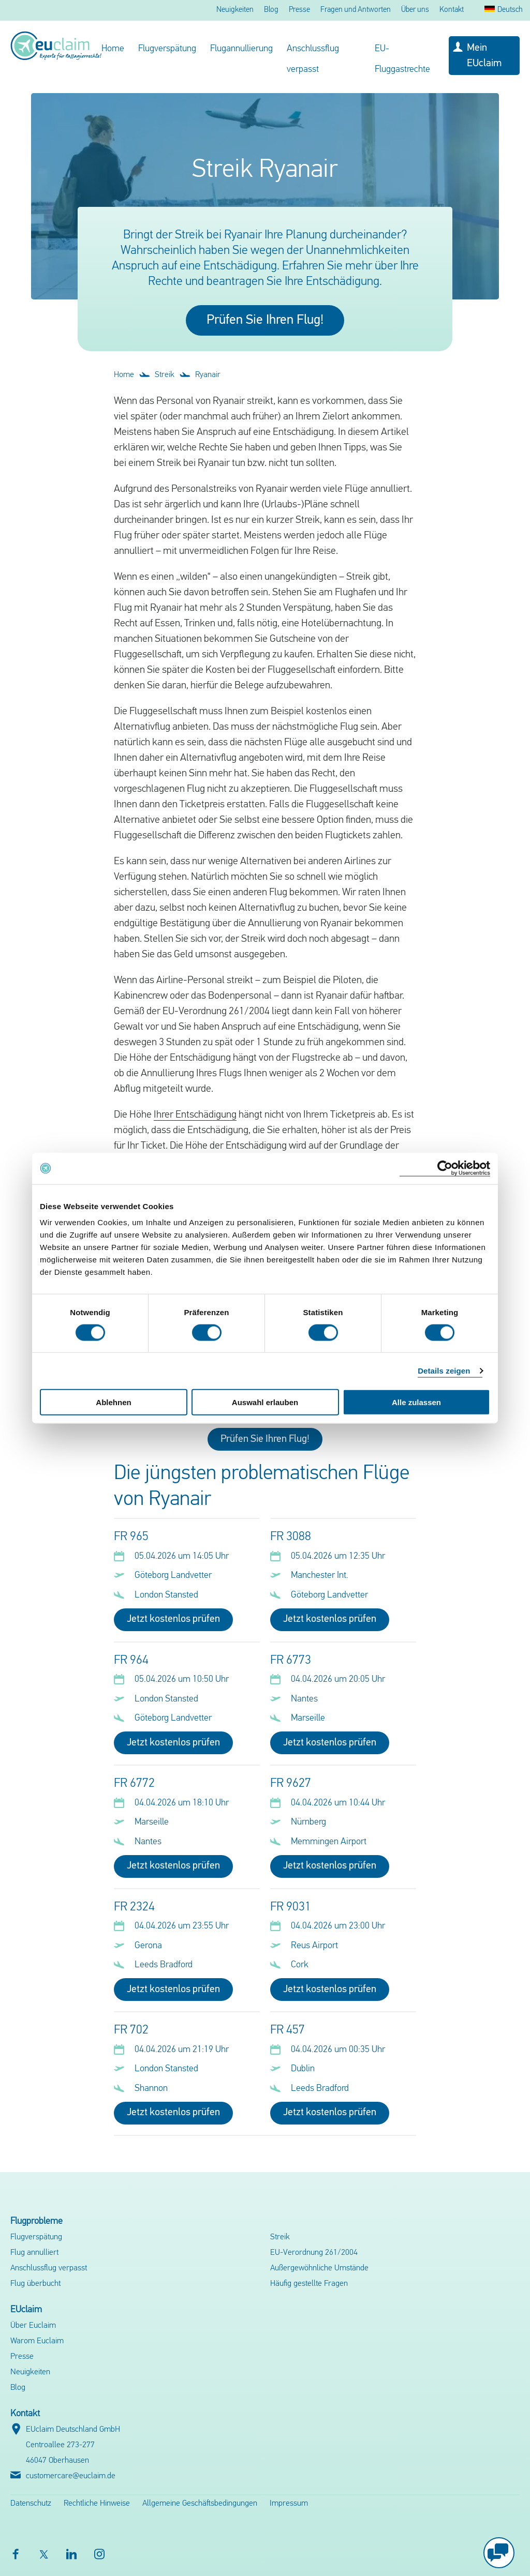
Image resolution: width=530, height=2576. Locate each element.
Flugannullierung (241, 49)
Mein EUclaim (484, 56)
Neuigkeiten (235, 10)
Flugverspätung (167, 49)
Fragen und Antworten (355, 10)
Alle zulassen (416, 1402)
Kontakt (451, 10)
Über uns (415, 10)
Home (112, 49)
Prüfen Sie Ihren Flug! (265, 320)
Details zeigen (444, 1370)
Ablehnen (113, 1402)
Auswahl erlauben (265, 1402)
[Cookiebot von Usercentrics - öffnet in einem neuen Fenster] (445, 1168)
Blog (271, 10)
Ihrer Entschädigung (195, 1115)
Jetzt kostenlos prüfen (173, 1619)
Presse (299, 10)
